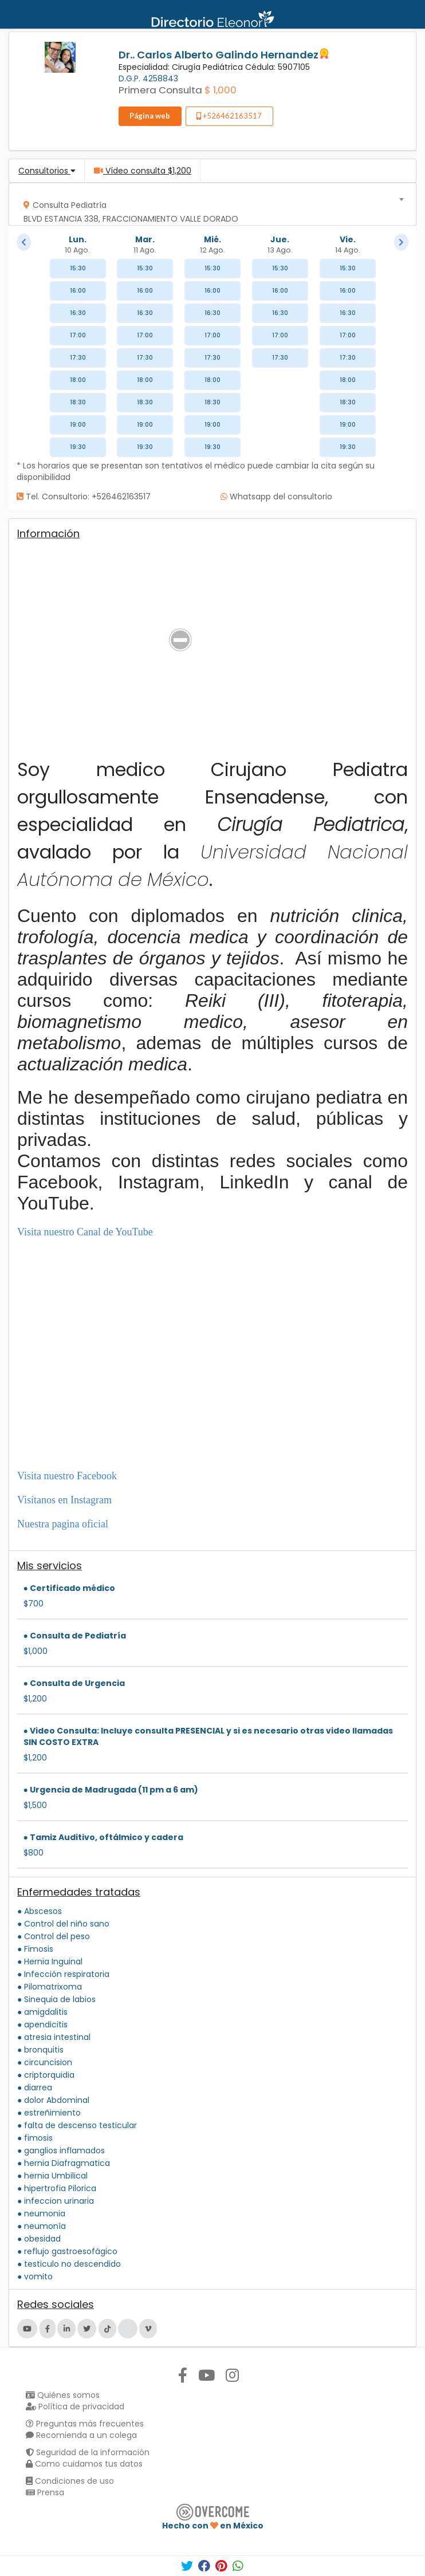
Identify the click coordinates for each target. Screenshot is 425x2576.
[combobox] (208, 204)
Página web (149, 115)
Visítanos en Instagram (64, 1500)
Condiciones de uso (70, 2481)
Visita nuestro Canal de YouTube (85, 1232)
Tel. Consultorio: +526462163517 (84, 496)
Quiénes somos (63, 2395)
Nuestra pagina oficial (62, 1524)
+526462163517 (229, 115)
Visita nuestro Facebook (67, 1476)
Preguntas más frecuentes (85, 2423)
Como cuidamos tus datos (84, 2463)
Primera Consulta (160, 90)
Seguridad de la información (87, 2452)
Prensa (45, 2492)
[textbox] (208, 209)
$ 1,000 (220, 90)
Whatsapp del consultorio (276, 496)
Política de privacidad (75, 2406)
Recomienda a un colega (81, 2435)
